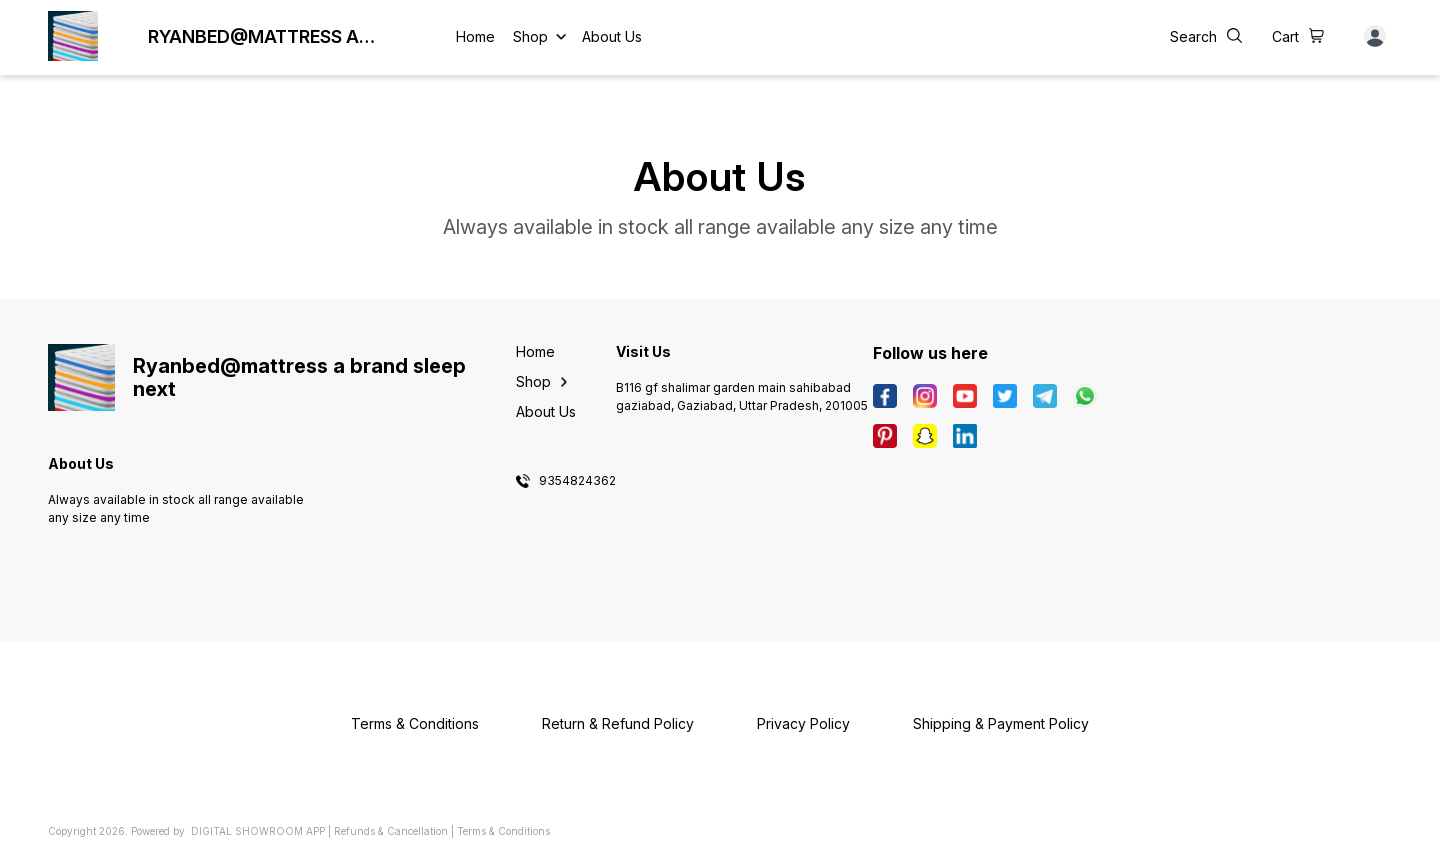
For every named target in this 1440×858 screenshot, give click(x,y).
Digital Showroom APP (258, 831)
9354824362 (577, 481)
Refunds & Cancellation (391, 831)
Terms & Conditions (503, 831)
